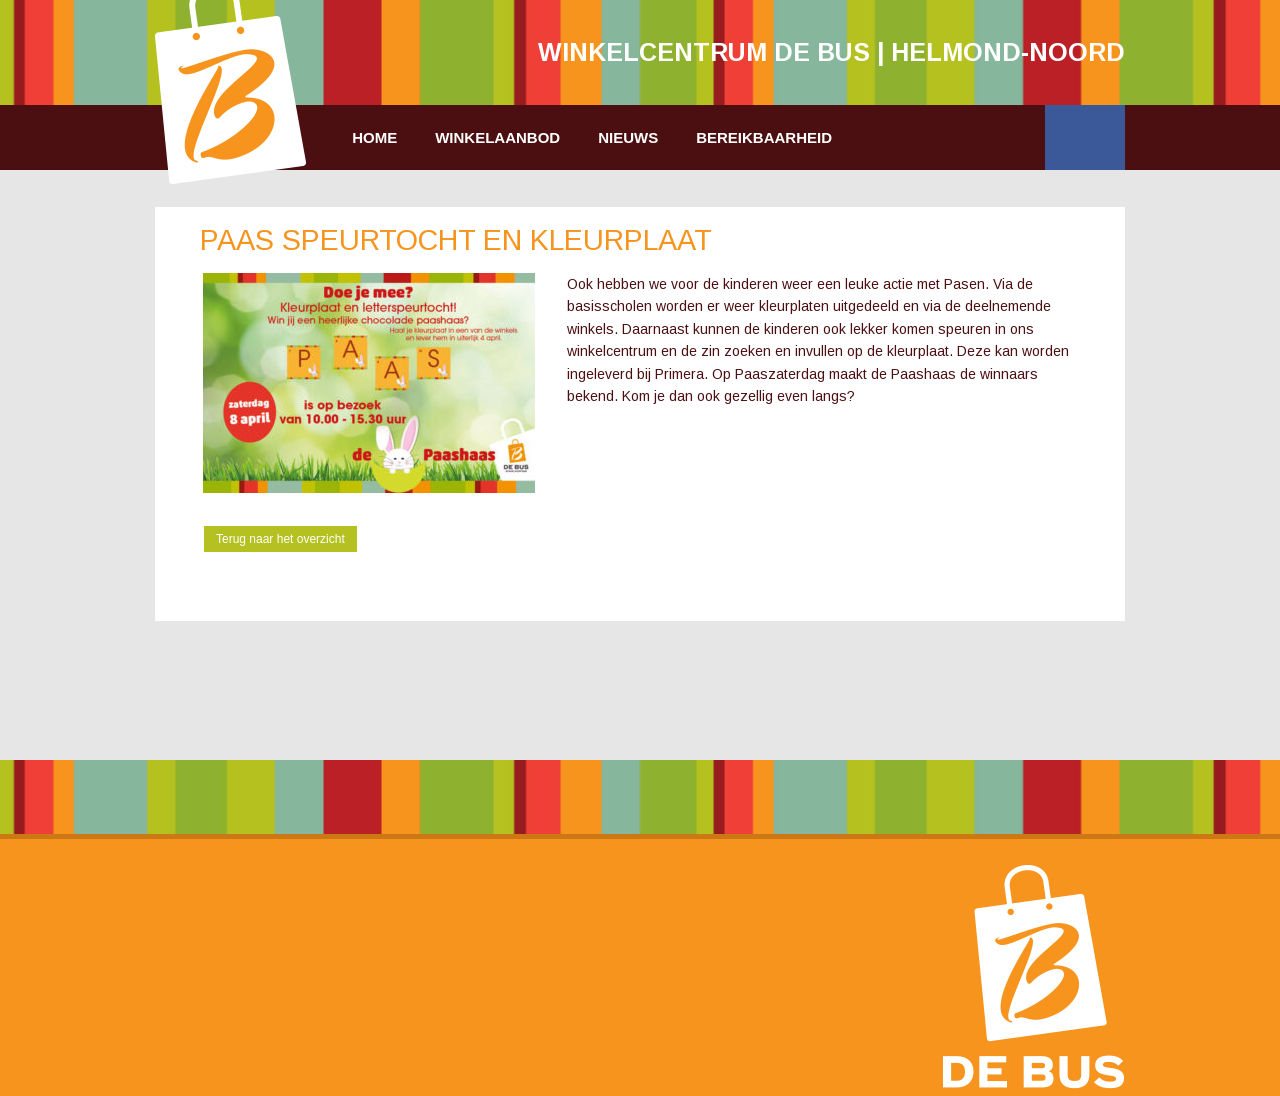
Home (374, 137)
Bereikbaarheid (764, 137)
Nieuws (628, 137)
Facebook (1085, 137)
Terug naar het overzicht (280, 539)
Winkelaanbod (497, 137)
